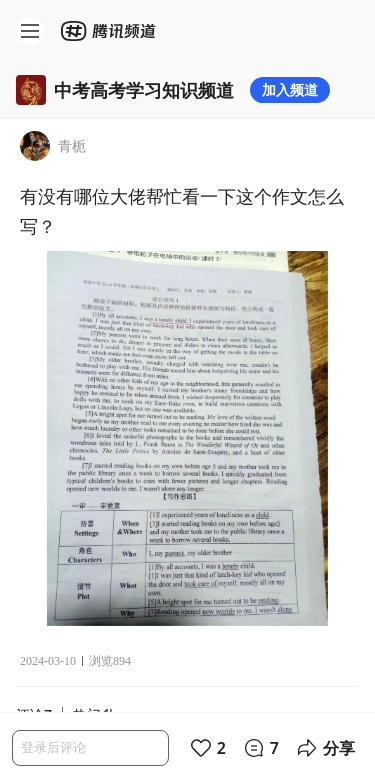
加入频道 (290, 89)
